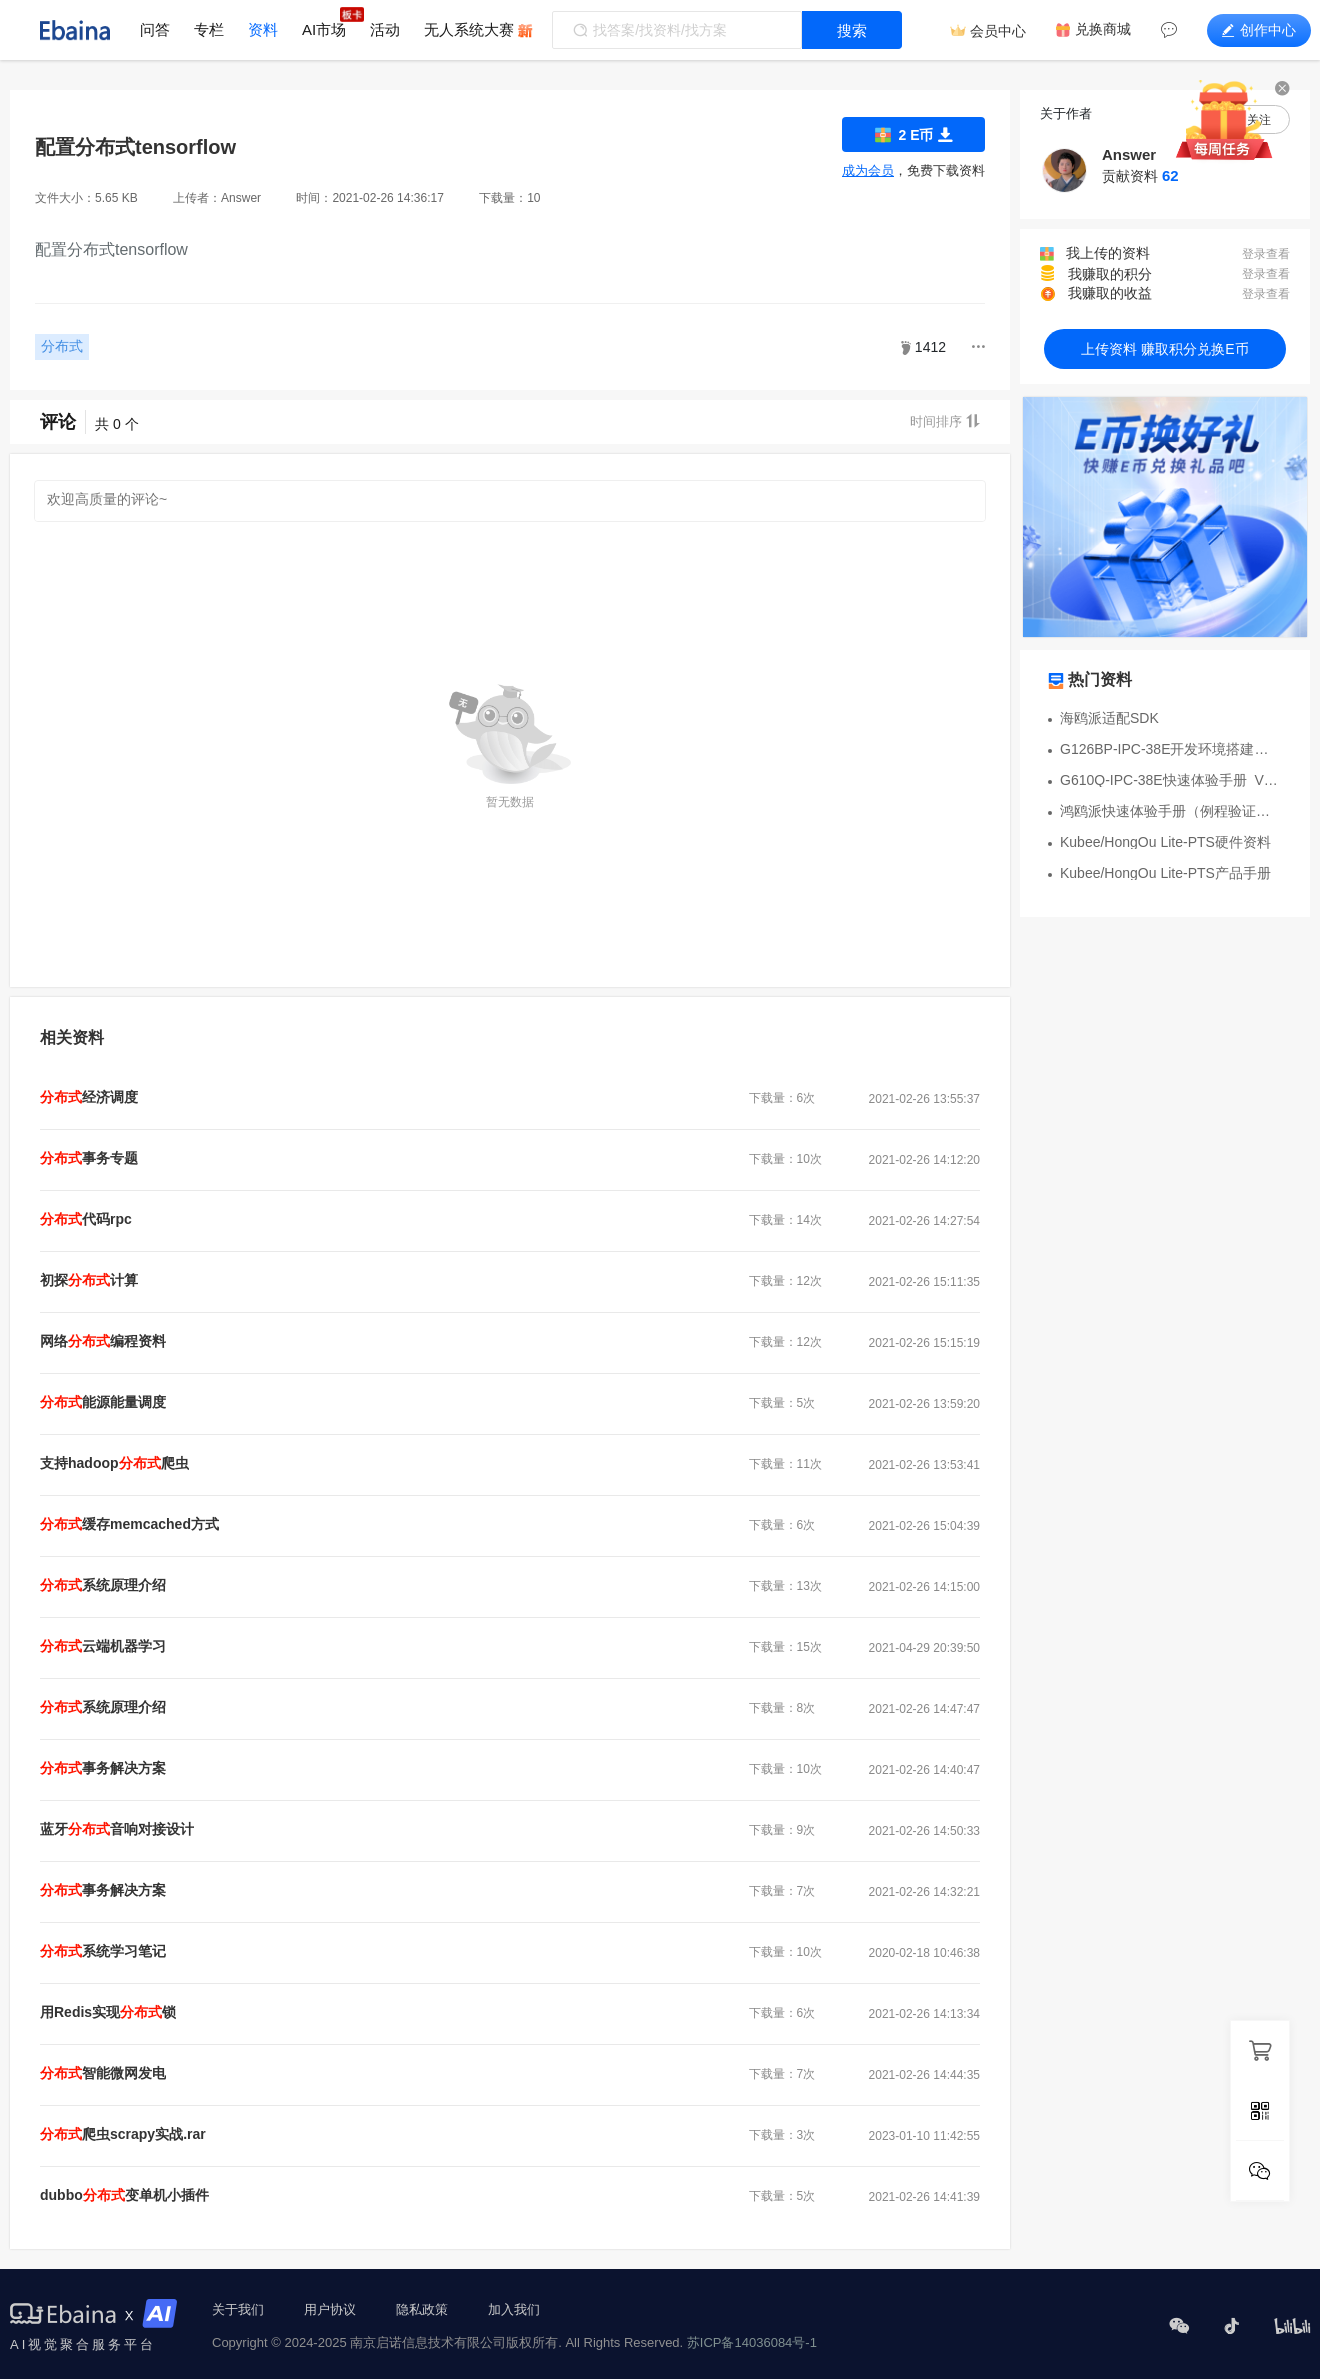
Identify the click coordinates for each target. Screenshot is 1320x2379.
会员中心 (998, 31)
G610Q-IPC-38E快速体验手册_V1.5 (1171, 780)
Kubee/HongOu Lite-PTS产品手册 (1165, 873)
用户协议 (330, 2309)
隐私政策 (422, 2309)
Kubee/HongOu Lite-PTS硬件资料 (1165, 842)
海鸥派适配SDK (1109, 718)
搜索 (852, 30)
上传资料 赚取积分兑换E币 (1164, 349)
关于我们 (238, 2309)
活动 (385, 29)
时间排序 (945, 421)
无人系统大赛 (469, 29)
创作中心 (1259, 30)
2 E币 (914, 134)
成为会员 (868, 170)
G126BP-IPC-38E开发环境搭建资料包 (1171, 749)
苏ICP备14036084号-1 (752, 2342)
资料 (263, 29)
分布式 (62, 346)
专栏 (209, 29)
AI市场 (324, 29)
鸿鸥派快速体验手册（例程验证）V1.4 (1171, 811)
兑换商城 (1103, 29)
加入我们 (514, 2309)
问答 (155, 29)
